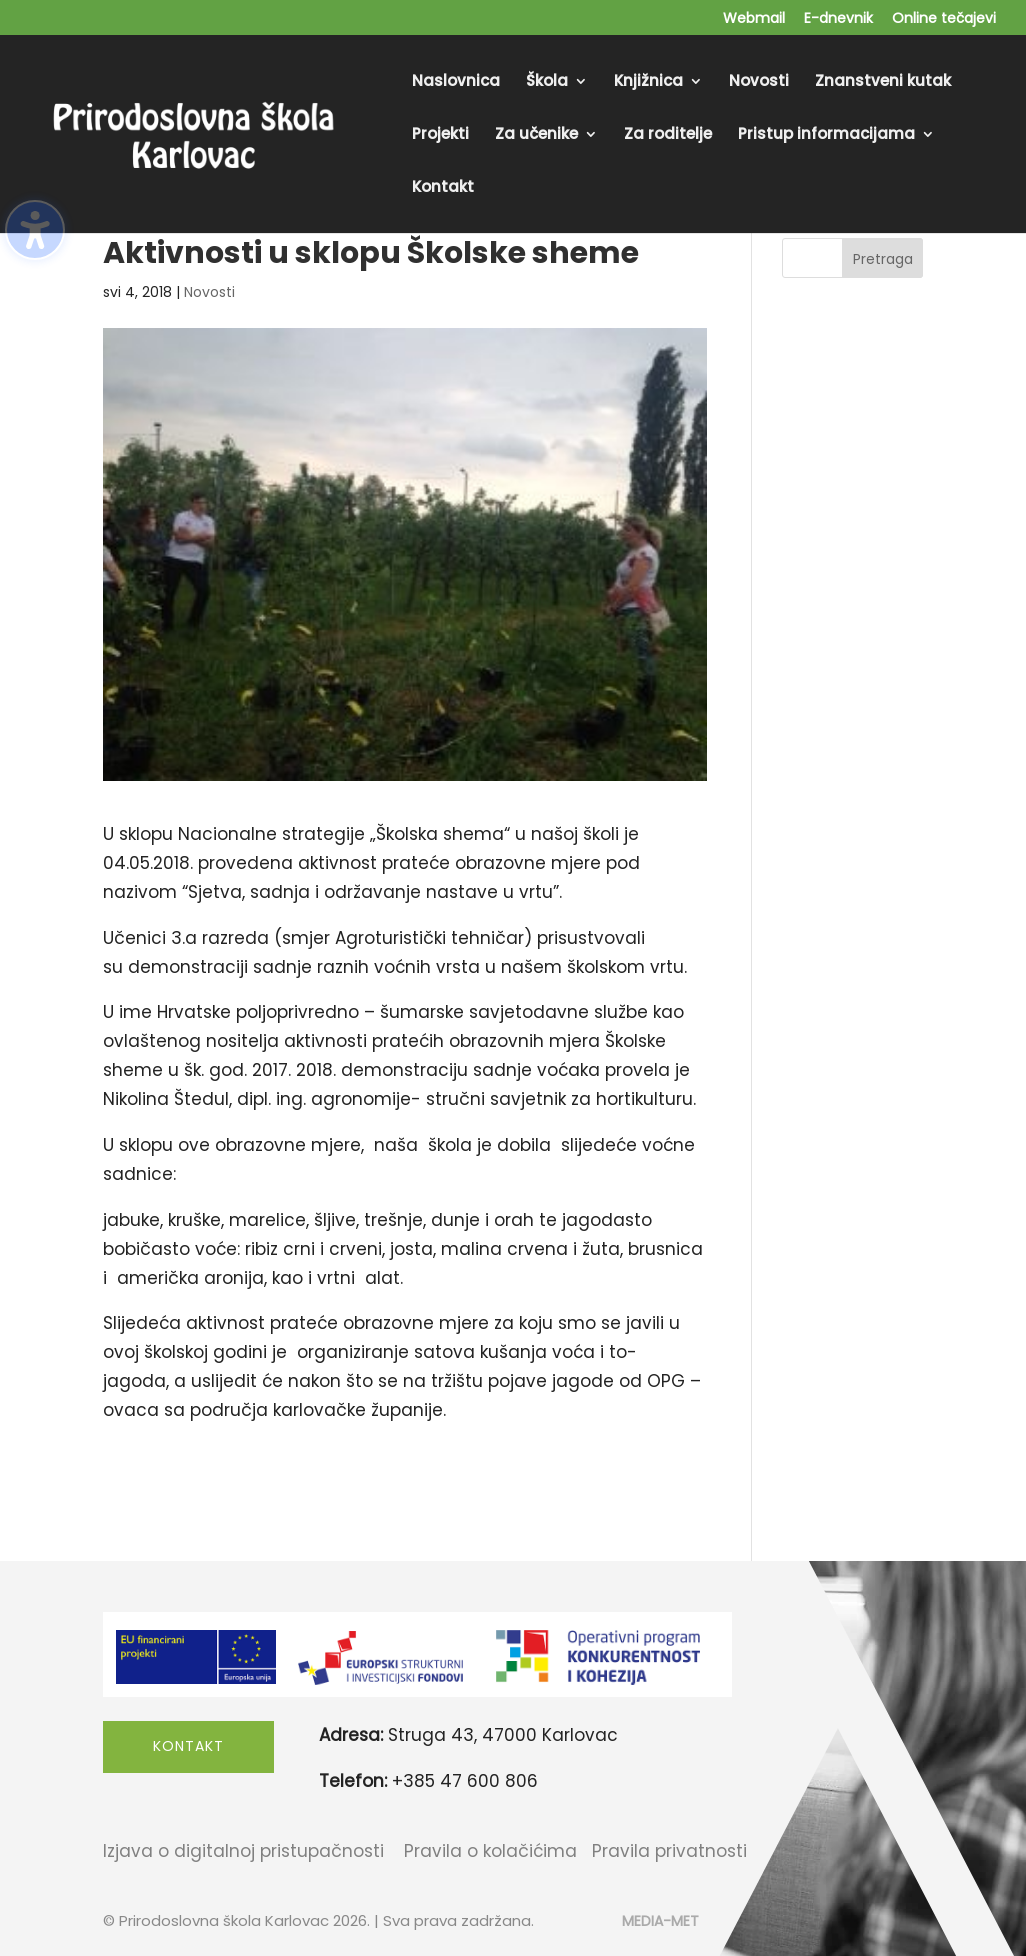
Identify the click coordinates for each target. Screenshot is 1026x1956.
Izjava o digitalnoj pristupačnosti (243, 1851)
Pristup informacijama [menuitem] (826, 135)
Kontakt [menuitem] (443, 188)
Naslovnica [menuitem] (456, 82)
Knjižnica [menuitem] (648, 82)
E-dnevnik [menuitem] (838, 19)
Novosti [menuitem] (759, 82)
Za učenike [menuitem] (536, 135)
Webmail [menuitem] (754, 19)
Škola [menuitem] (547, 82)
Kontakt (188, 1746)
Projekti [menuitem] (440, 135)
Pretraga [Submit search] (883, 259)
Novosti (209, 292)
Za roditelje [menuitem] (668, 135)
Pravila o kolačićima (490, 1851)
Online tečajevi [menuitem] (944, 19)
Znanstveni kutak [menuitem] (883, 82)
